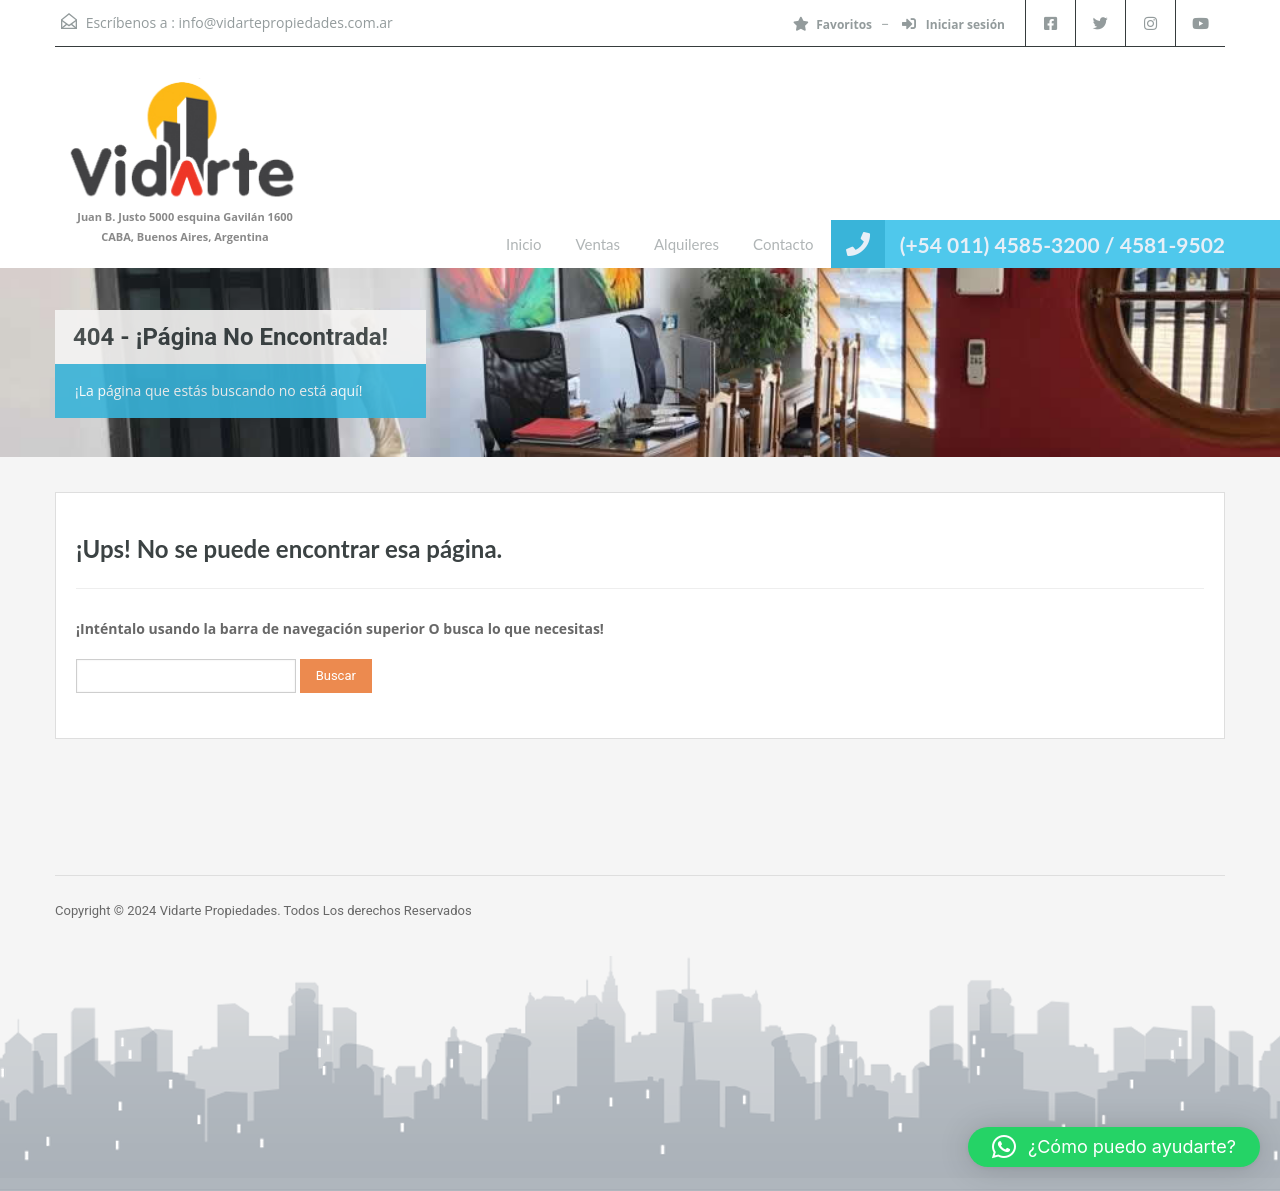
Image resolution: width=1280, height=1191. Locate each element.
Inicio (523, 244)
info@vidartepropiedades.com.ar (286, 22)
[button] (1114, 1147)
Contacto (783, 244)
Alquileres (686, 244)
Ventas (597, 244)
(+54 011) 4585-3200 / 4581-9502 (1062, 244)
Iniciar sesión (953, 24)
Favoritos (832, 24)
